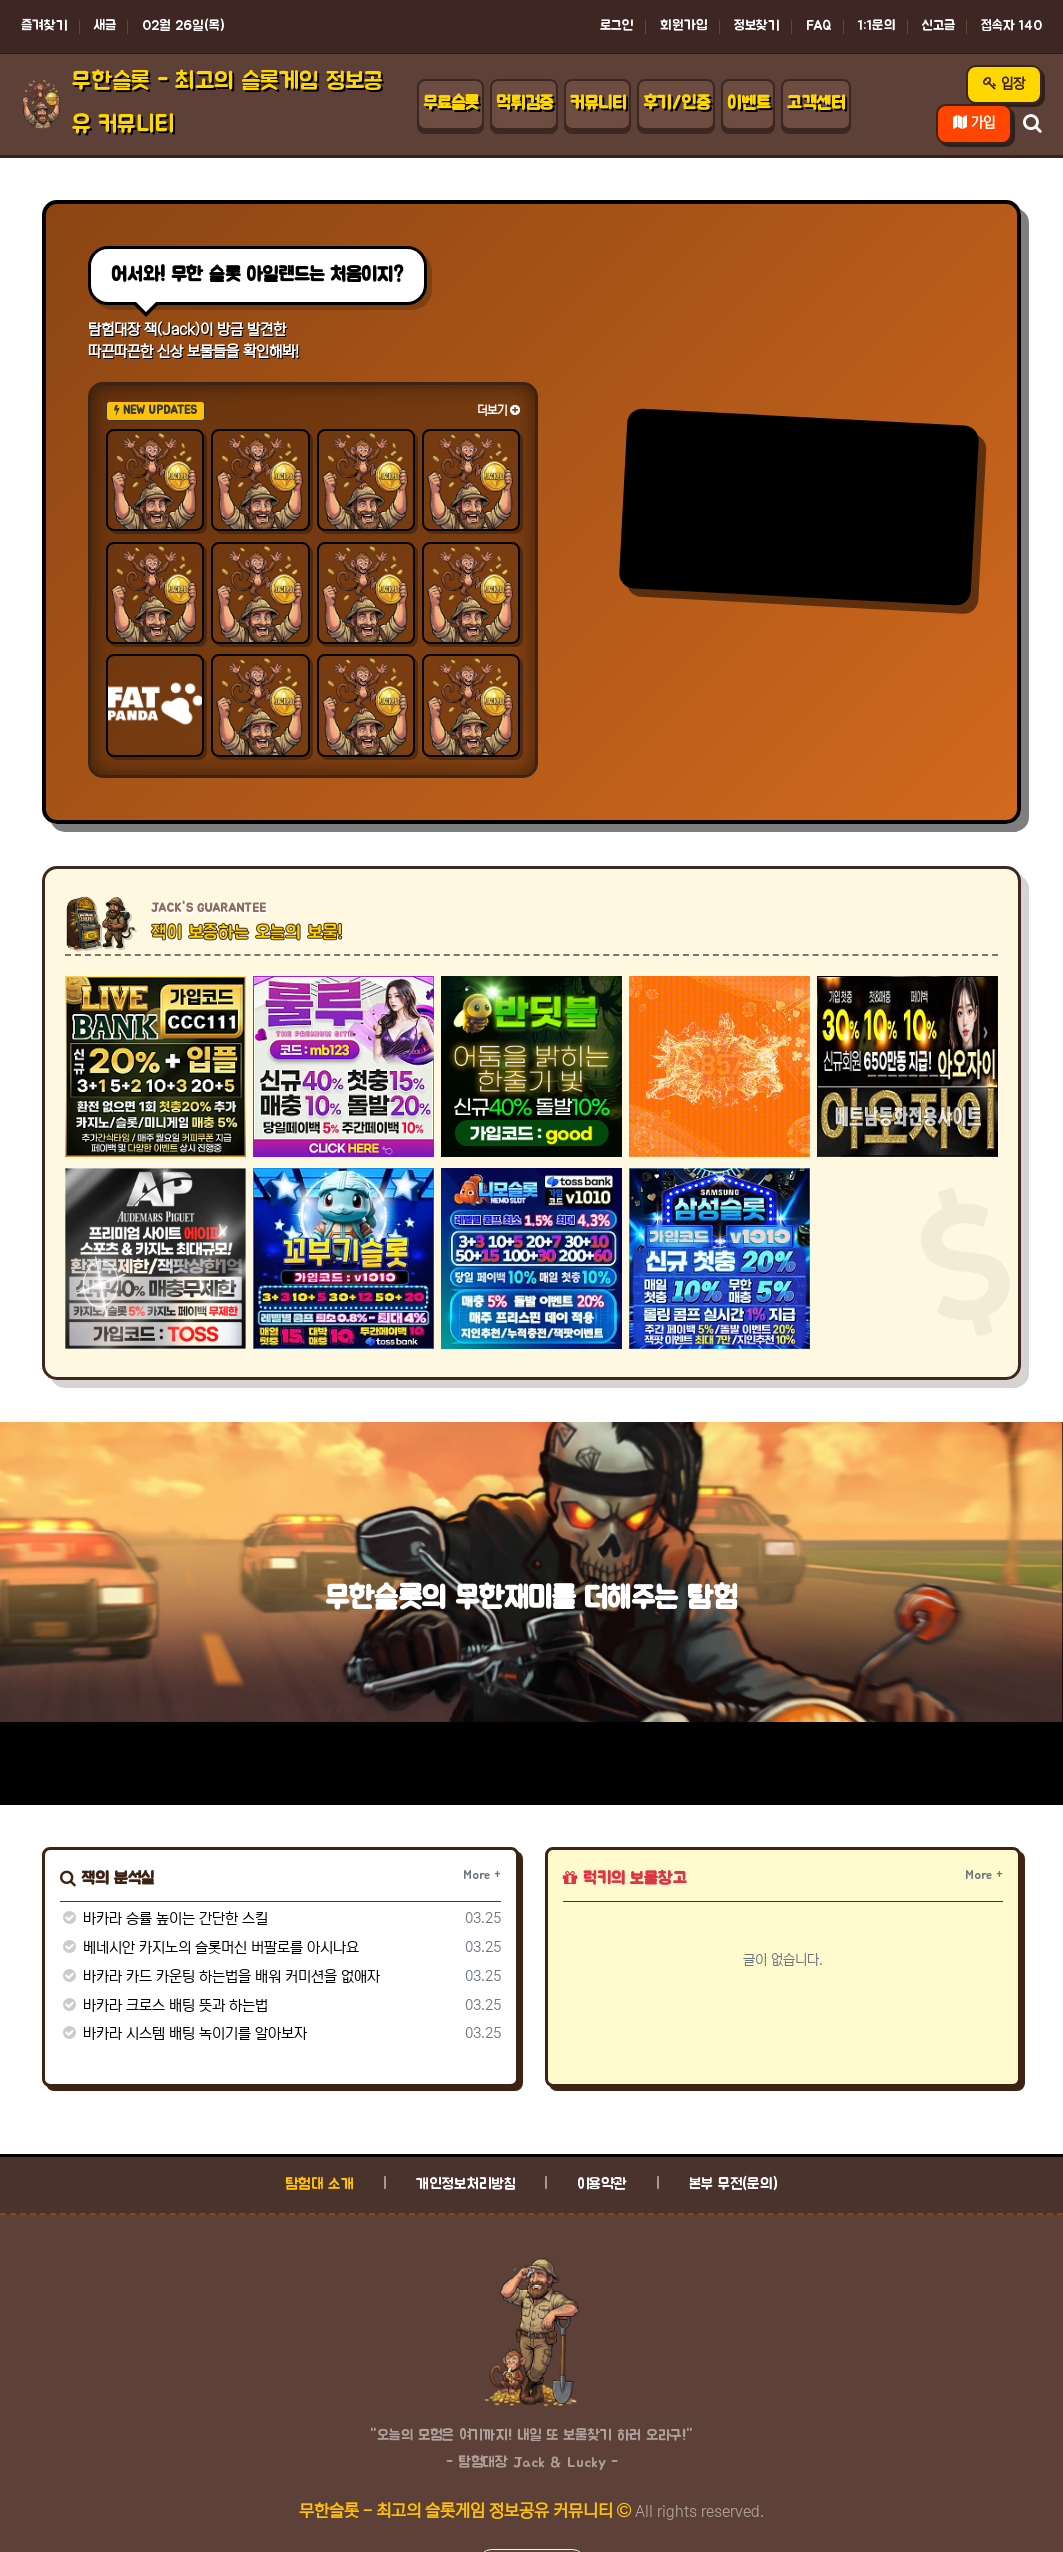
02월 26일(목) (183, 26)
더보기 (498, 410)
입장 (1004, 84)
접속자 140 (1011, 26)
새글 (105, 26)
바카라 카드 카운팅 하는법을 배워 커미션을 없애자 (220, 1976)
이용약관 (602, 2184)
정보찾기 (757, 26)
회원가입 (684, 26)
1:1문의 (877, 26)
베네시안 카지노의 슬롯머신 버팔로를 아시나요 (209, 1947)
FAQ (819, 26)
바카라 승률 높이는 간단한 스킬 (164, 1918)
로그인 (617, 26)
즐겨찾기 (44, 26)
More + (482, 1875)
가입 (974, 123)
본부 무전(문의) (733, 2184)
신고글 (938, 26)
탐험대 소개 (319, 2184)
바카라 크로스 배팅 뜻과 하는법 (164, 2005)
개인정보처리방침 (465, 2184)
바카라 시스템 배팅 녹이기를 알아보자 (183, 2033)
